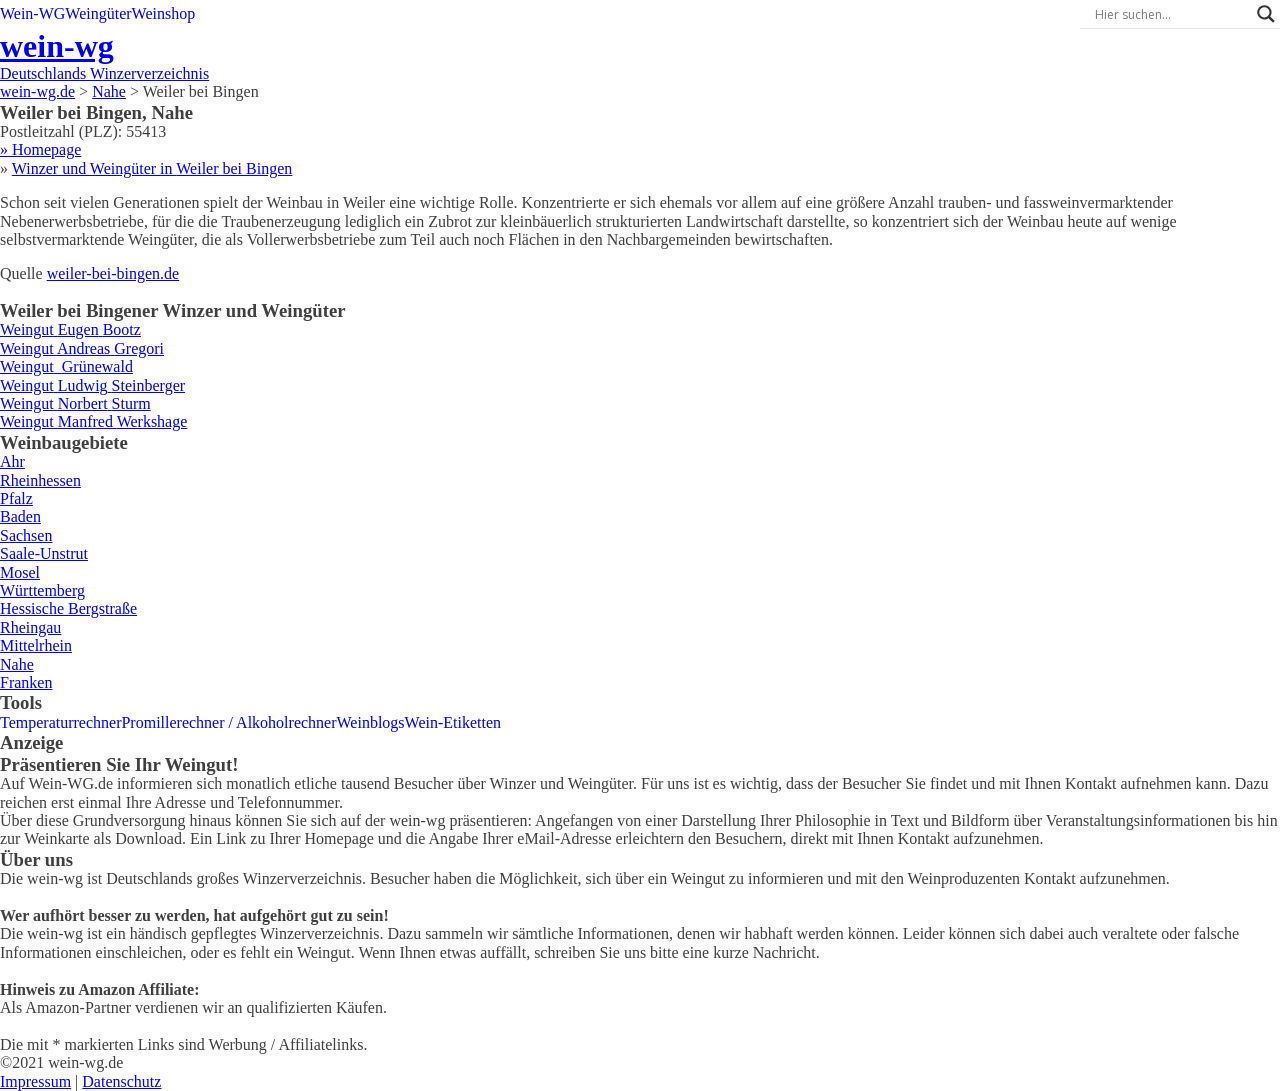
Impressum (35, 1081)
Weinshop (164, 13)
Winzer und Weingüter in (152, 168)
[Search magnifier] (1266, 14)
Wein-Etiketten (453, 722)
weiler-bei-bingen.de (113, 273)
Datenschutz (121, 1081)
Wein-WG (32, 13)
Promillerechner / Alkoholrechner (228, 722)
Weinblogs (371, 722)
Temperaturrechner (60, 722)
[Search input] (1171, 14)
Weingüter (98, 13)
